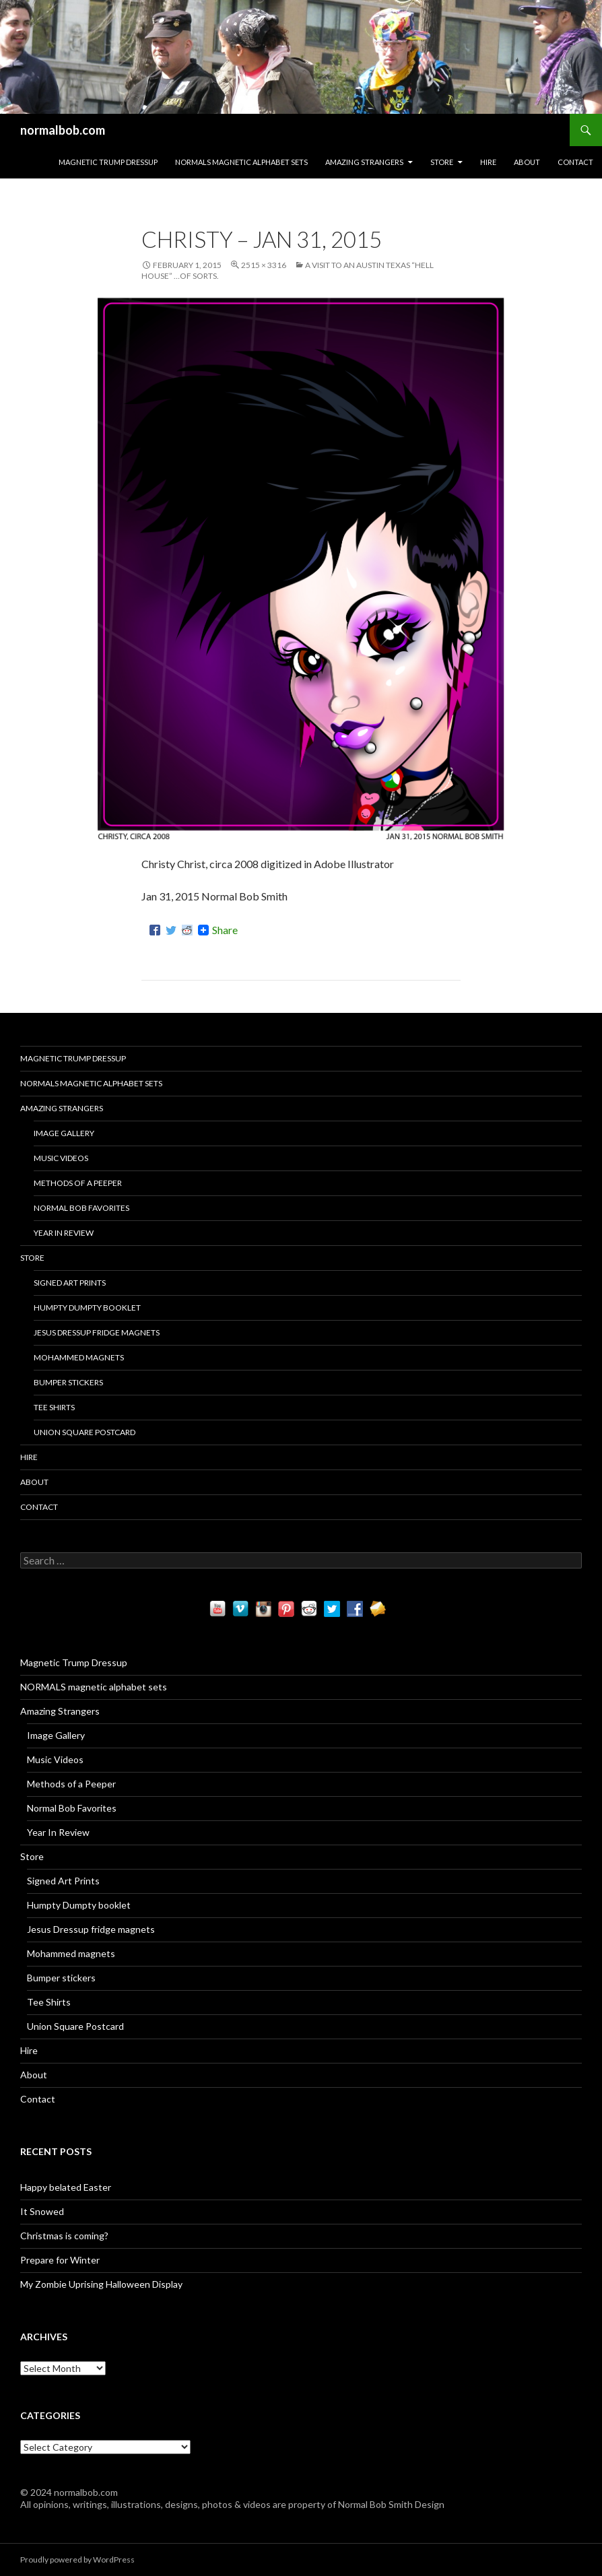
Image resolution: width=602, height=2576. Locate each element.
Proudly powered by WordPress (77, 2559)
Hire (488, 162)
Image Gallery (64, 1133)
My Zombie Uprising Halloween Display (101, 2284)
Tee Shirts (54, 1407)
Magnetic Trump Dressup (108, 162)
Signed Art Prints (70, 1283)
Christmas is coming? (64, 2235)
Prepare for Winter (60, 2260)
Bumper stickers (68, 1382)
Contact (575, 162)
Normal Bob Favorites (81, 1208)
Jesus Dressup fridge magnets (97, 1332)
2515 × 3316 (263, 265)
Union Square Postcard (84, 1432)
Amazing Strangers (364, 162)
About (527, 162)
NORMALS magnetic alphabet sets (241, 162)
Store (441, 162)
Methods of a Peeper (78, 1183)
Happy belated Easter (65, 2187)
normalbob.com (62, 130)
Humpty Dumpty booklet (87, 1307)
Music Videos (61, 1158)
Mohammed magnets (79, 1357)
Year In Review (64, 1233)
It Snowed (42, 2211)
